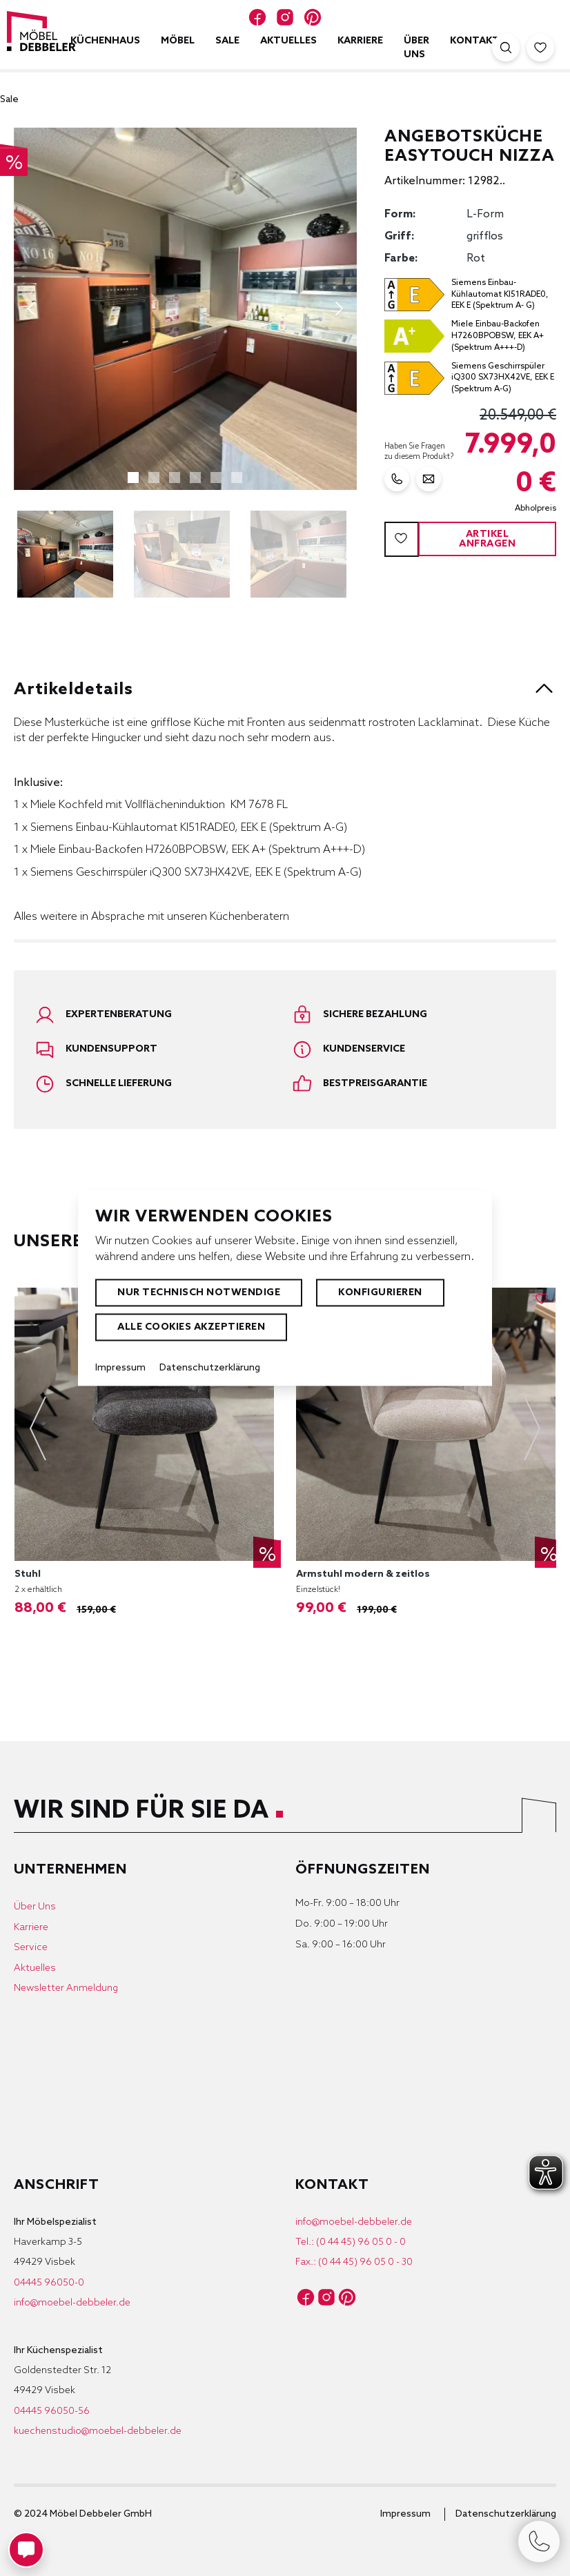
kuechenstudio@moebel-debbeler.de (97, 2431)
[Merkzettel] (540, 47)
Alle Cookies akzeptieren (191, 1327)
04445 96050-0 (49, 2283)
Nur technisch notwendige (198, 1293)
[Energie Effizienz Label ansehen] (470, 294)
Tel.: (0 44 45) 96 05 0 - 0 (350, 2242)
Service (31, 1948)
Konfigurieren (380, 1293)
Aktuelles (35, 1968)
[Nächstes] (339, 308)
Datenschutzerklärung (505, 2514)
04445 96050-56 (52, 2411)
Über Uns (35, 1907)
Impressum (405, 2514)
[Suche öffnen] (506, 47)
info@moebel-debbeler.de (72, 2303)
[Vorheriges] (31, 308)
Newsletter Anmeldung (66, 1988)
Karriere (31, 1928)
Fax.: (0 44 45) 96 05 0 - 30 (354, 2262)
